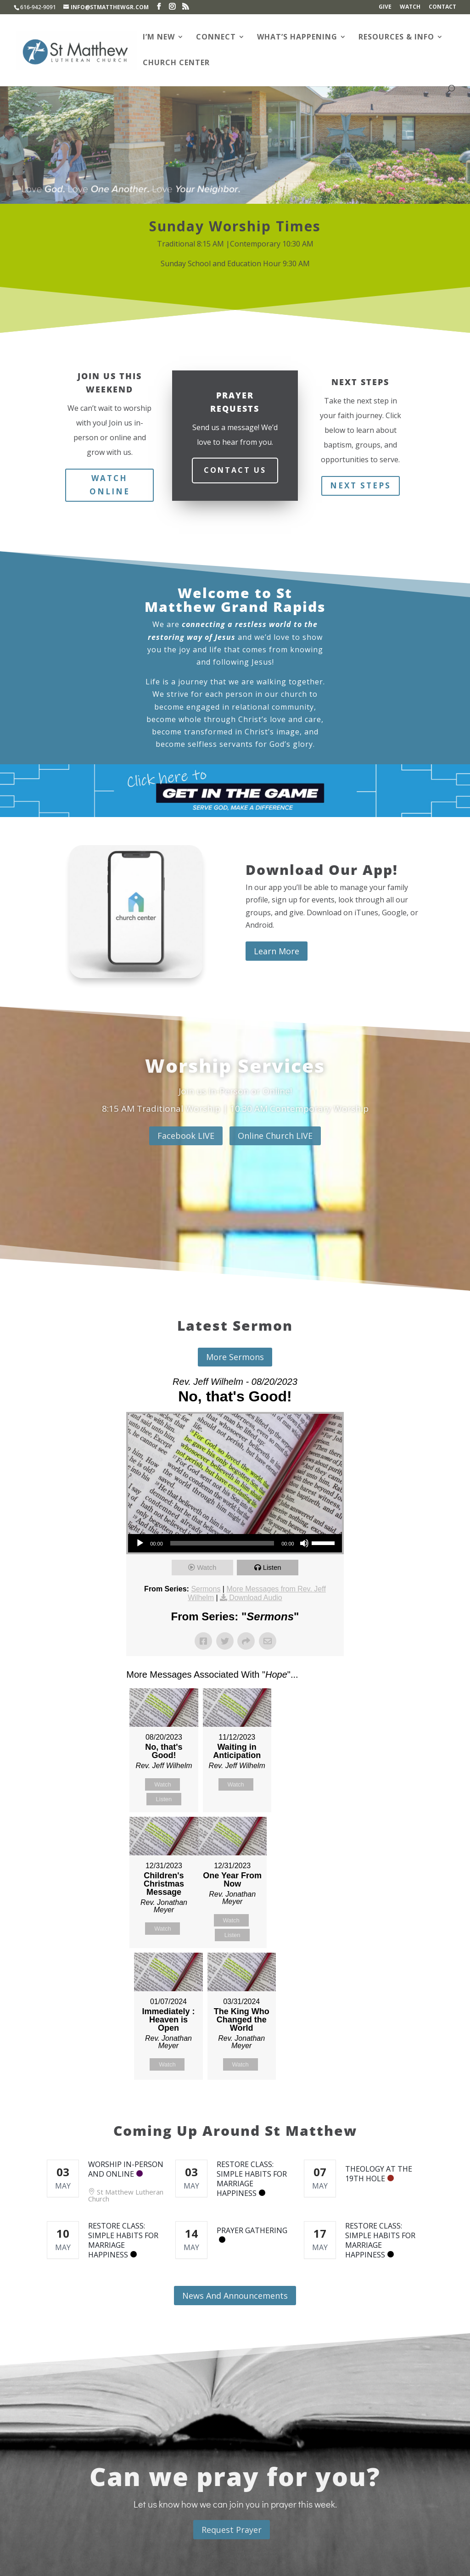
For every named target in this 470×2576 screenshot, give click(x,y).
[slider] (222, 1543)
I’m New (159, 38)
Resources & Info (396, 38)
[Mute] (304, 1543)
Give (385, 7)
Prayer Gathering (252, 2230)
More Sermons (235, 1356)
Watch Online (110, 485)
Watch (410, 7)
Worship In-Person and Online (125, 2169)
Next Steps (360, 485)
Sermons (205, 1589)
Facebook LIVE (185, 1135)
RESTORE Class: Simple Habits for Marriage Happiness (252, 2178)
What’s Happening (297, 38)
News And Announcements (235, 2295)
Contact (442, 7)
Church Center (176, 63)
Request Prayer (231, 2529)
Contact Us (235, 470)
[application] (234, 1543)
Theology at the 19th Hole (378, 2174)
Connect (216, 38)
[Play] (140, 1543)
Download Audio (255, 1598)
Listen (272, 1567)
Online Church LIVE (275, 1135)
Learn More (276, 951)
